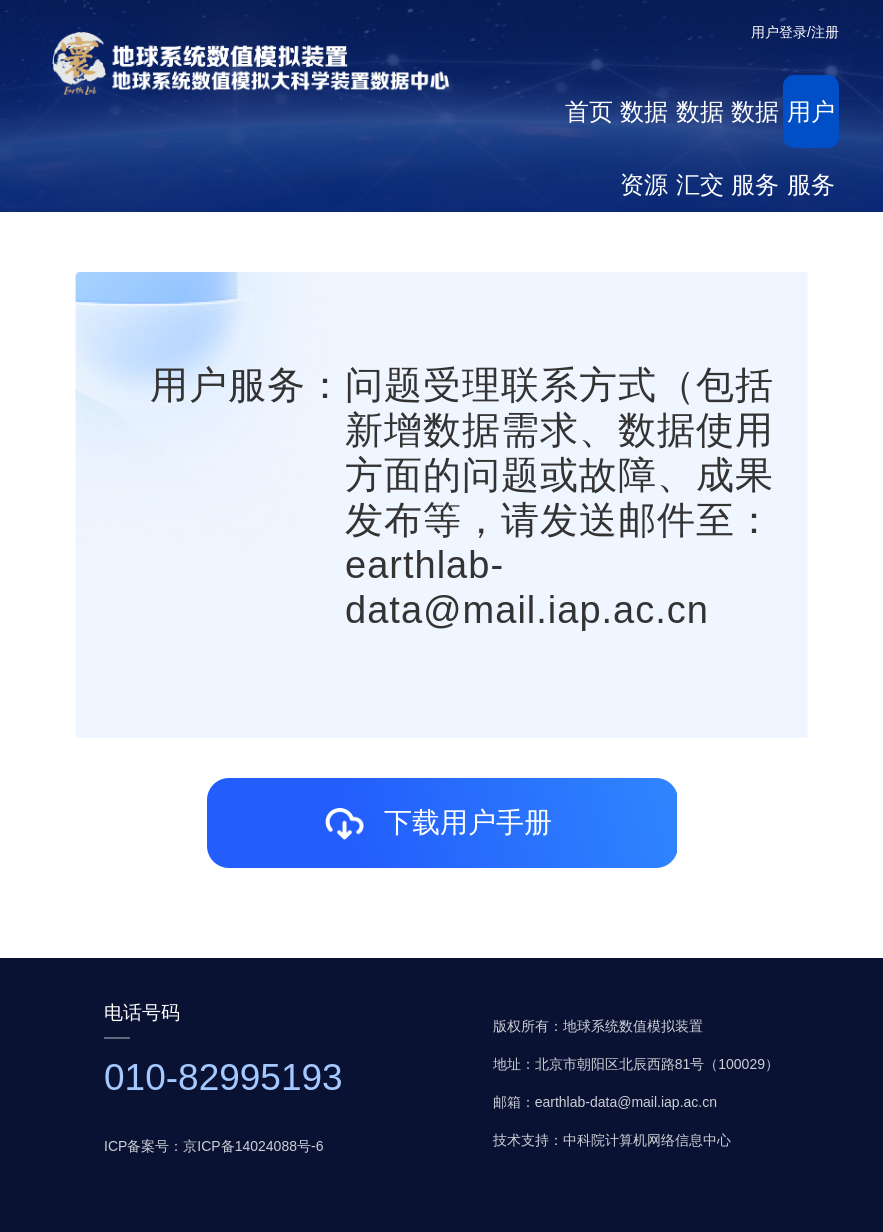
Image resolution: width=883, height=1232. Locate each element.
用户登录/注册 (795, 32)
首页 (589, 111)
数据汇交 (700, 123)
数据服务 (755, 123)
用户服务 (811, 123)
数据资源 (644, 123)
